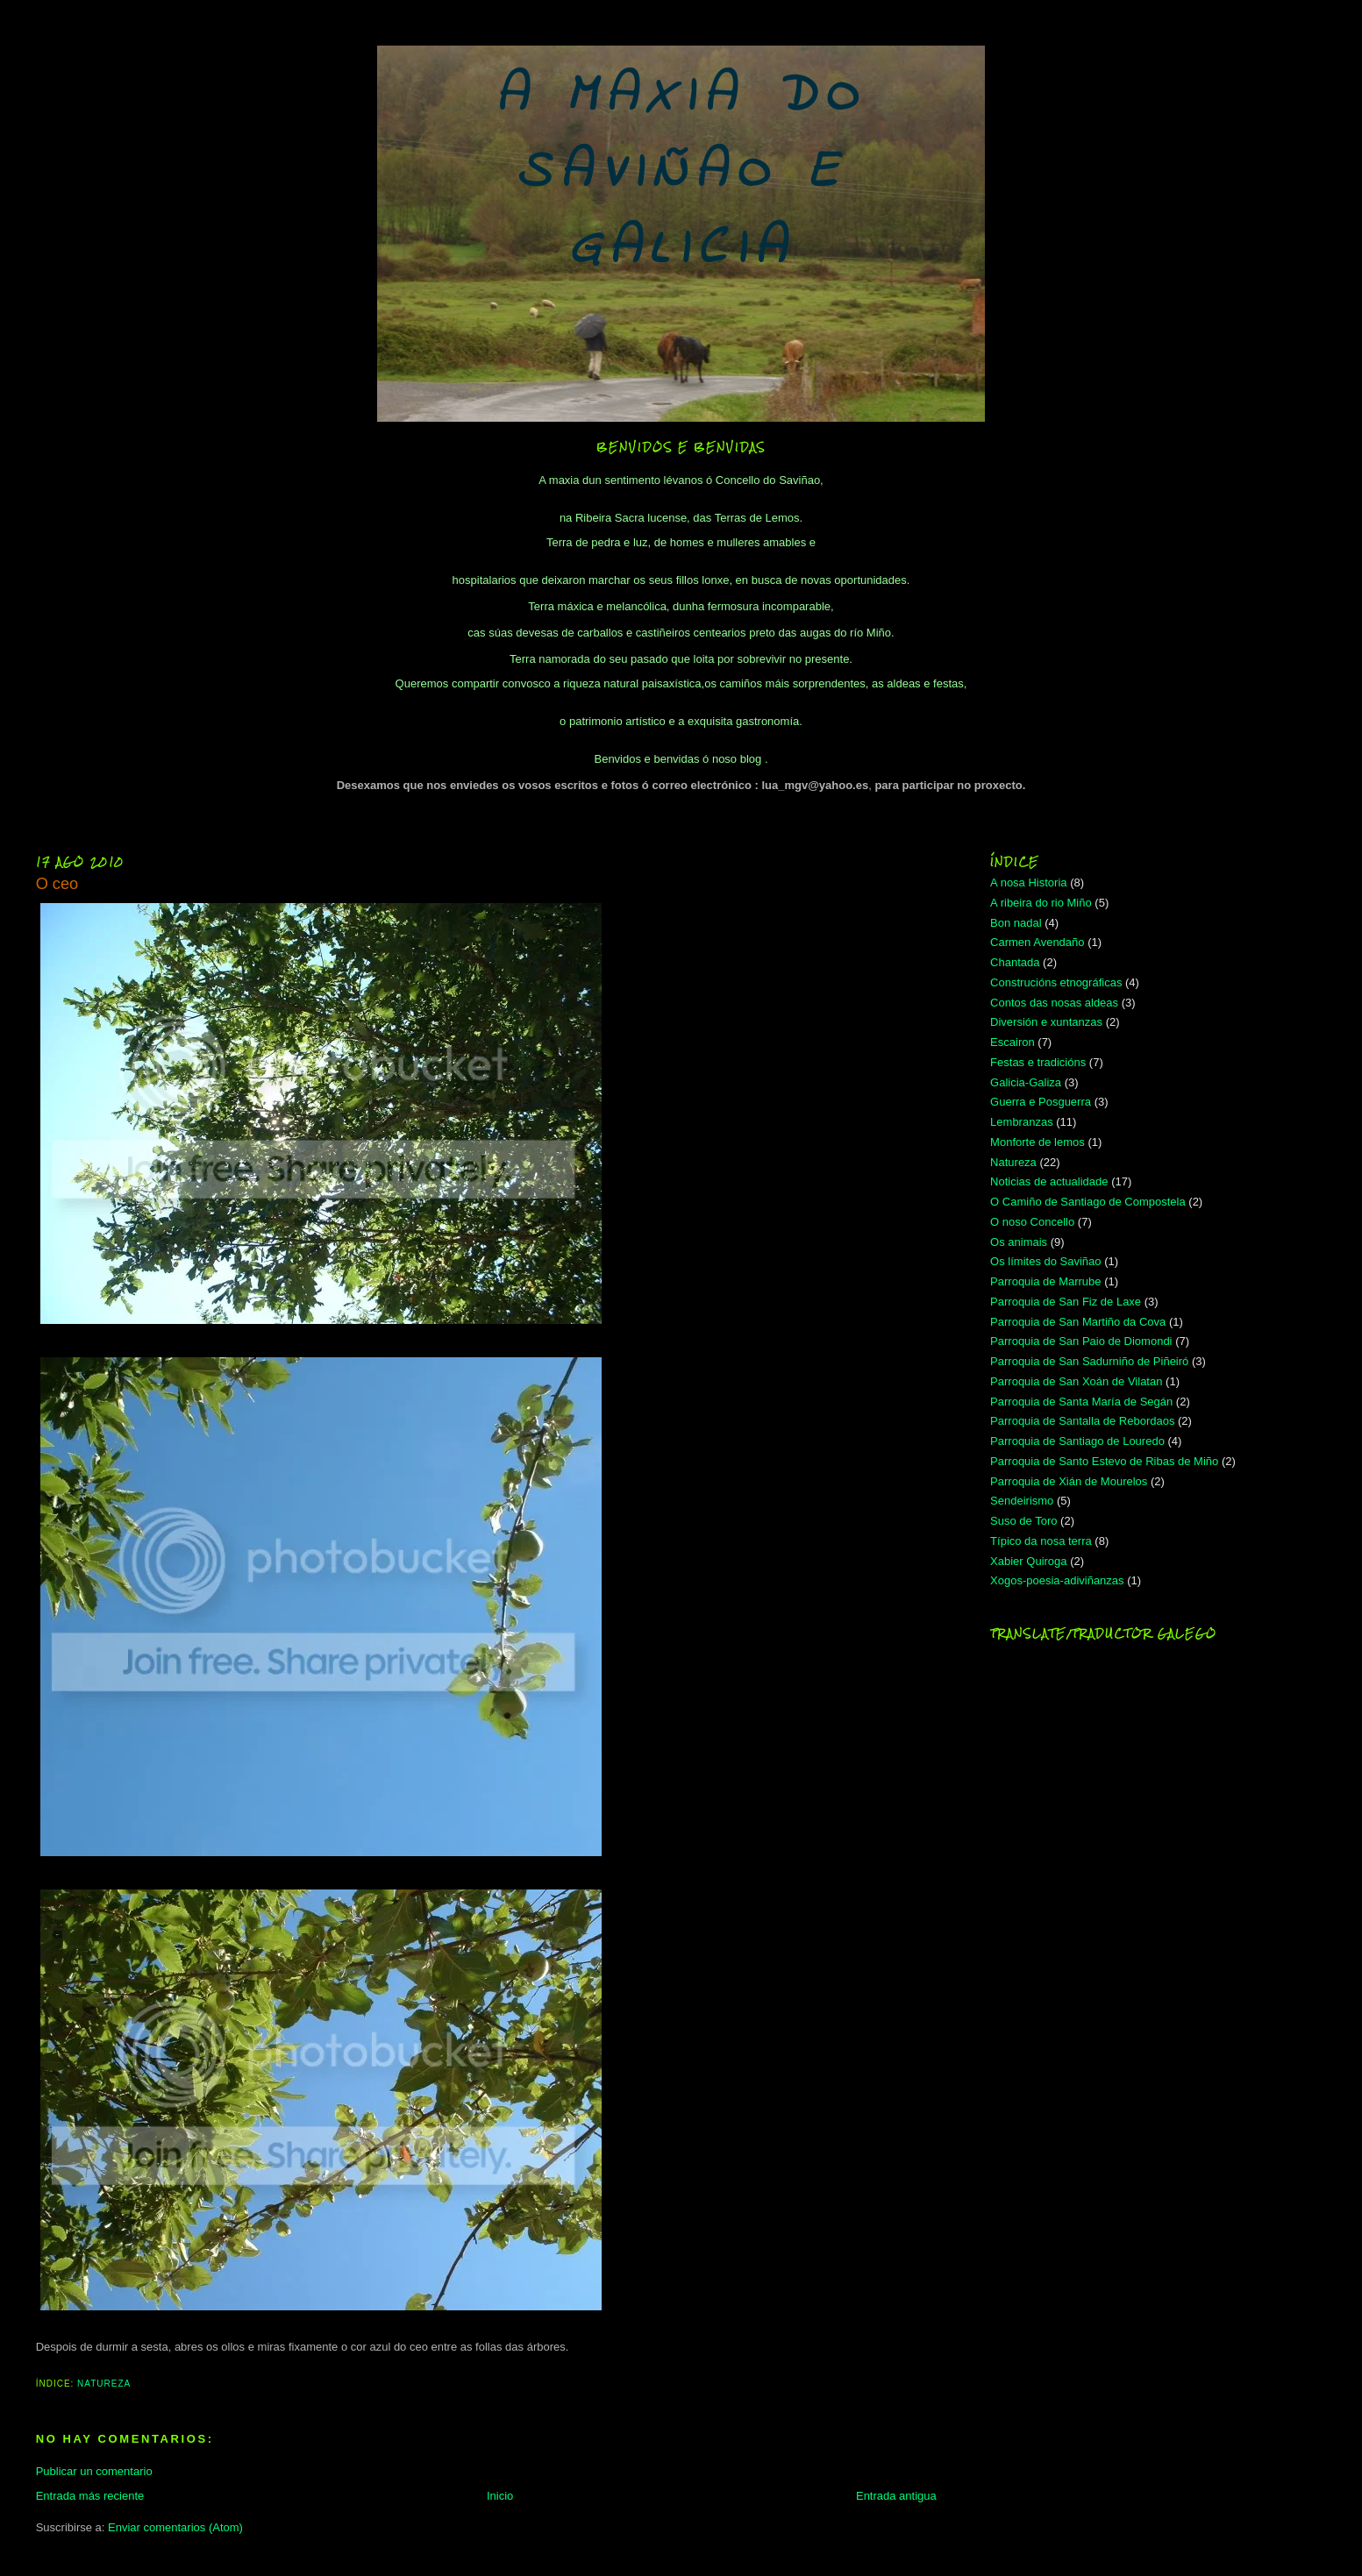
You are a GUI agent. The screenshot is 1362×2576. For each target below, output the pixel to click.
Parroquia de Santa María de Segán (1081, 1401)
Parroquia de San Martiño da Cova (1078, 1321)
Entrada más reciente (90, 2495)
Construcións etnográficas (1056, 982)
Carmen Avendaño (1037, 942)
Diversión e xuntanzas (1046, 1021)
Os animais (1018, 1242)
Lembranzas (1021, 1121)
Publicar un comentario (94, 2471)
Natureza (104, 2383)
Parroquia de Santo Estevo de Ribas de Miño (1104, 1461)
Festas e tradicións (1038, 1062)
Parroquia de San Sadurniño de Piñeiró (1089, 1361)
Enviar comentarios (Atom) (175, 2527)
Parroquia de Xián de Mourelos (1068, 1481)
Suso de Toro (1023, 1520)
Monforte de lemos (1037, 1142)
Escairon (1012, 1042)
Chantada (1014, 962)
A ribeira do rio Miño (1041, 902)
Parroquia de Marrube (1045, 1281)
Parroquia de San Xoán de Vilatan (1076, 1381)
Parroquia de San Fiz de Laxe (1065, 1301)
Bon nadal (1016, 922)
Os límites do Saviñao (1045, 1261)
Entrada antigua (896, 2495)
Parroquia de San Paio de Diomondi (1081, 1341)
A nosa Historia (1028, 882)
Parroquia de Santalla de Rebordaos (1082, 1420)
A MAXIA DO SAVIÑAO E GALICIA (681, 173)
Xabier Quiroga (1028, 1561)
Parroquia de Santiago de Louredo (1077, 1441)
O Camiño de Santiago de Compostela (1088, 1201)
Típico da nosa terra (1041, 1541)
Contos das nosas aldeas (1054, 1002)
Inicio (500, 2495)
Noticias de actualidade (1049, 1181)
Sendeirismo (1021, 1500)
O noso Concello (1032, 1221)
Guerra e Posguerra (1040, 1101)
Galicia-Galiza (1025, 1082)
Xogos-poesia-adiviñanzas (1056, 1580)
